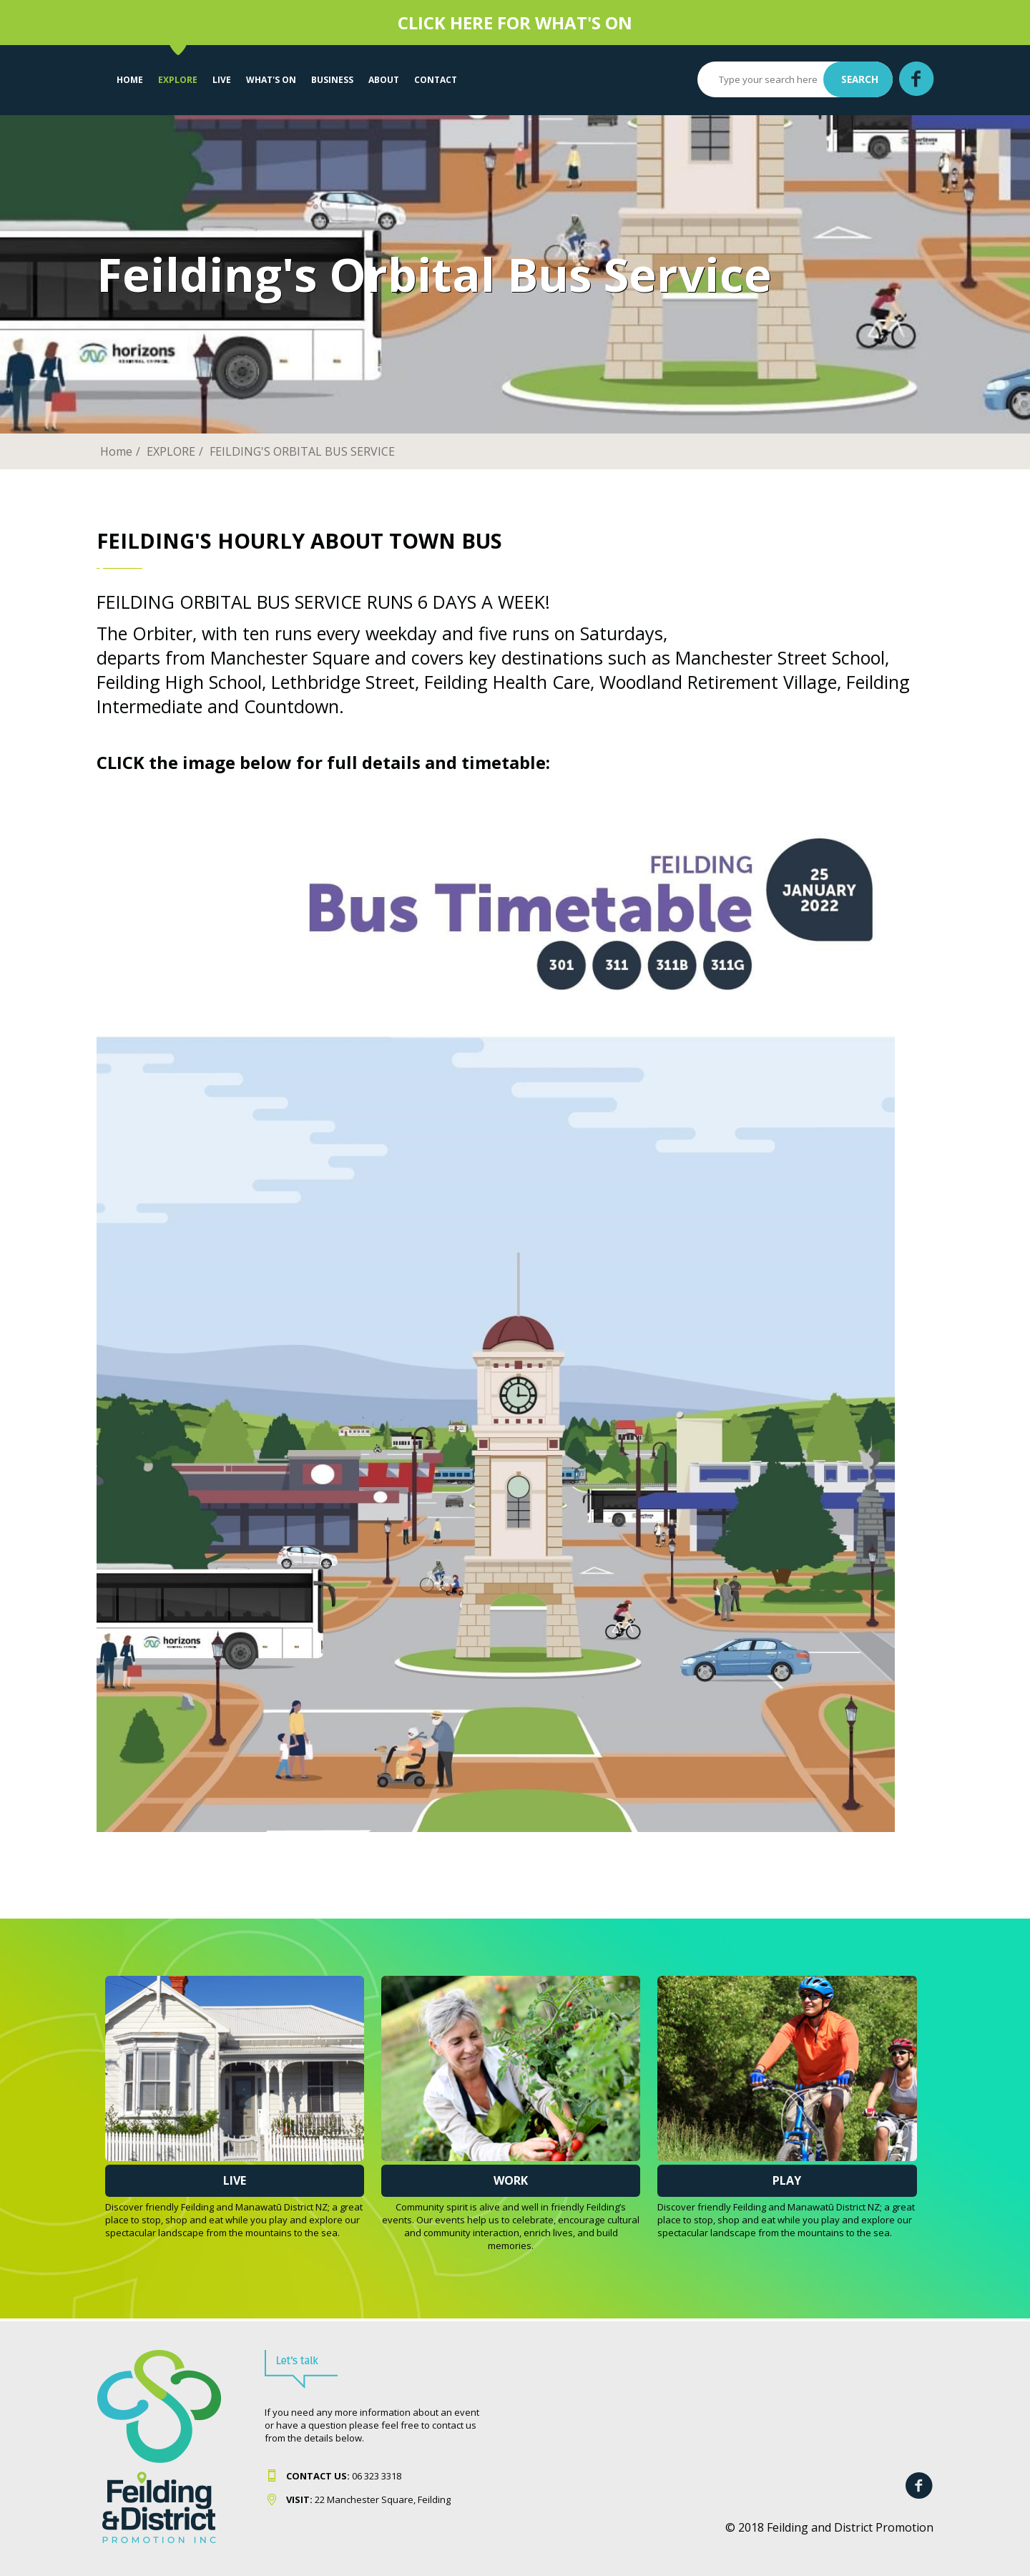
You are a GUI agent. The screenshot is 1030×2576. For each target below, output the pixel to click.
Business (332, 80)
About (383, 80)
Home (130, 80)
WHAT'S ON (271, 80)
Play (786, 2180)
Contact (435, 80)
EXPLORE (177, 80)
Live (234, 2180)
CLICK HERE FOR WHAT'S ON (515, 22)
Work (511, 2180)
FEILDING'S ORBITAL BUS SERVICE (302, 451)
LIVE (221, 80)
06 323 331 (341, 2475)
